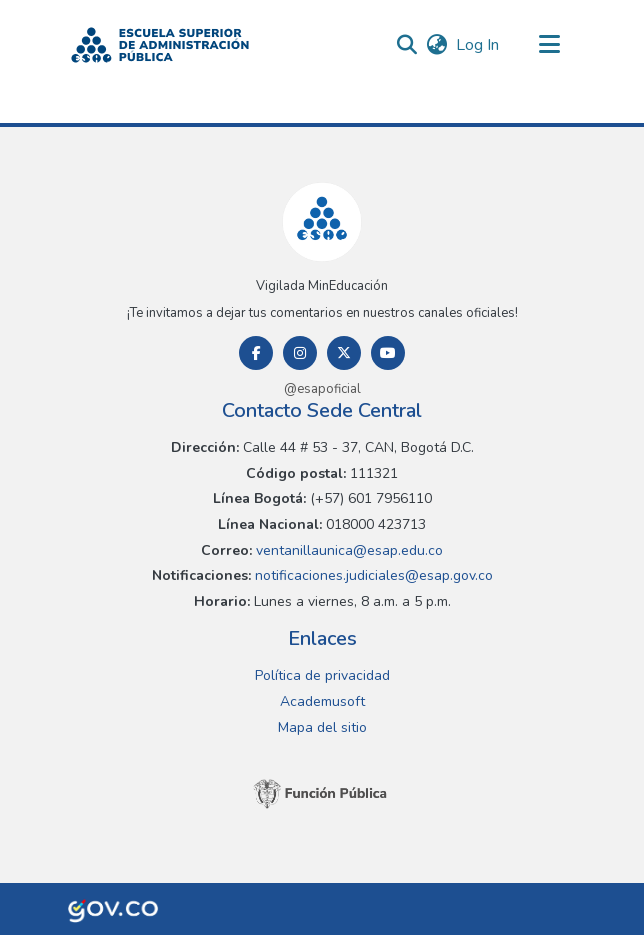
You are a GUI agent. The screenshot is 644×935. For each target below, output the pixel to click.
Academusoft (322, 701)
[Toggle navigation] (549, 45)
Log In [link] (478, 45)
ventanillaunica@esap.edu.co (347, 550)
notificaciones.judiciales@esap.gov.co (372, 575)
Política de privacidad (322, 675)
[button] (160, 45)
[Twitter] (344, 353)
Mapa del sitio (322, 727)
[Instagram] (300, 353)
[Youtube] (388, 353)
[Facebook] (256, 353)
